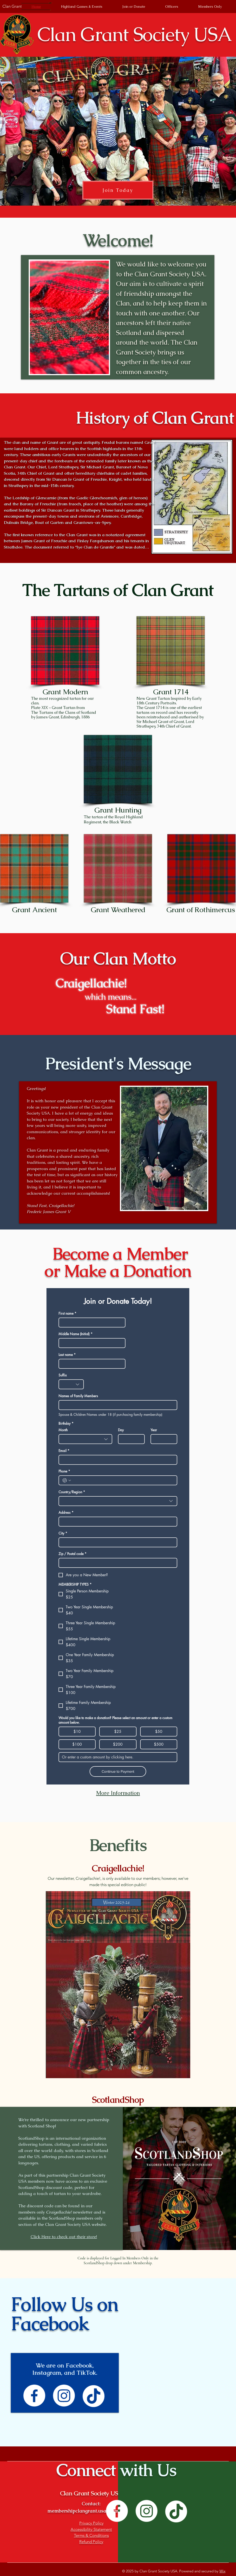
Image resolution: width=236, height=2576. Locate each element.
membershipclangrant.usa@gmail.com (91, 2511)
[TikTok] (93, 2395)
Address (66, 1512)
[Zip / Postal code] (116, 1562)
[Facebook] (34, 2395)
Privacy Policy (91, 2523)
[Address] (116, 1521)
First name (67, 1313)
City (63, 1533)
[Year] (162, 1439)
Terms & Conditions (91, 2535)
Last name (67, 1354)
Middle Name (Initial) (75, 1334)
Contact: (91, 2503)
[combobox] (71, 1384)
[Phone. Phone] (123, 1480)
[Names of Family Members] (116, 1405)
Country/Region (72, 1492)
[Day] (129, 1439)
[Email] (116, 1459)
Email (64, 1450)
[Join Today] (117, 190)
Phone (64, 1471)
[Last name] (90, 1363)
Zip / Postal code (72, 1553)
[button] (210, 6)
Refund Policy (91, 2541)
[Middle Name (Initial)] (90, 1343)
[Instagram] (64, 2395)
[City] (116, 1542)
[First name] (90, 1322)
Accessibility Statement (91, 2529)
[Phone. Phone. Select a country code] (67, 1480)
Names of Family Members (78, 1396)
